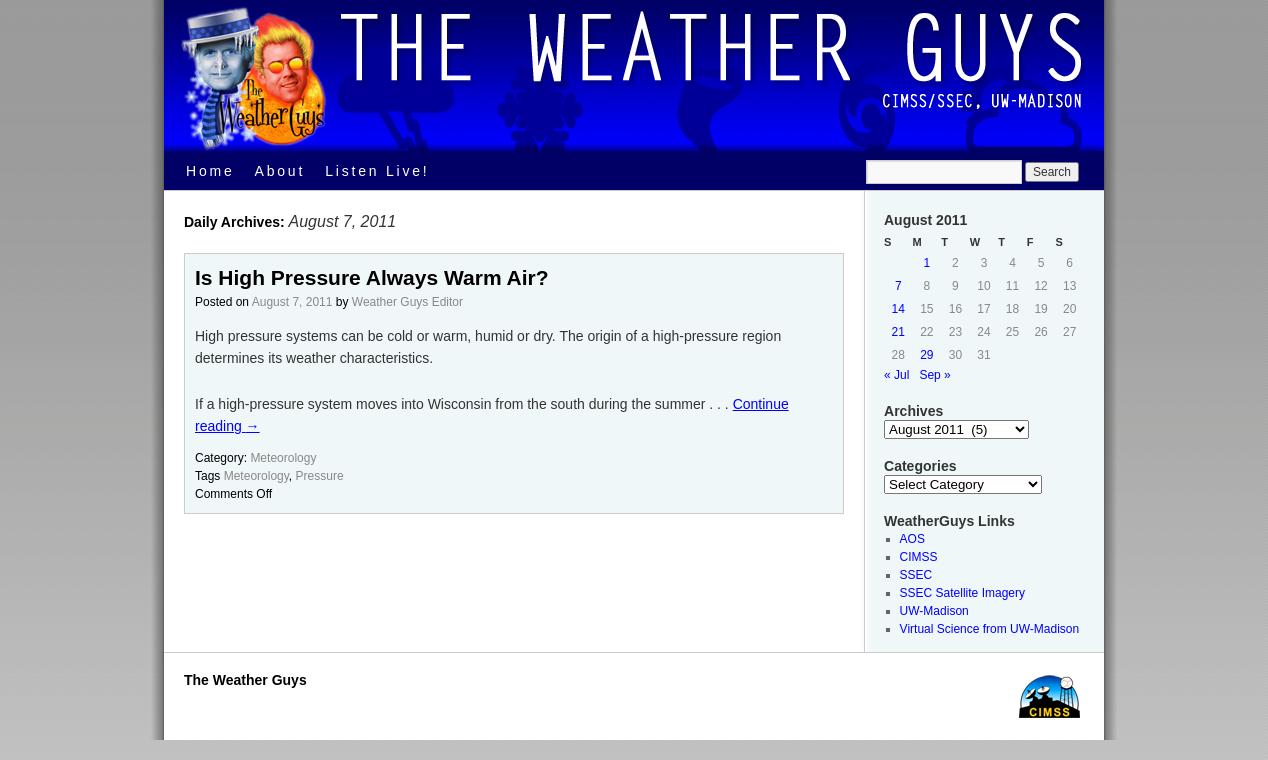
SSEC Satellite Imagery (962, 593)
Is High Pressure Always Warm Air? (372, 277)
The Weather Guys (245, 680)
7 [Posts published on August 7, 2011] (898, 286)
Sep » (934, 375)
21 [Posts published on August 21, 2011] (898, 332)
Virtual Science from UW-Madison (990, 629)
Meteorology (283, 458)
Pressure (320, 476)
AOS (912, 539)
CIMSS (919, 557)
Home (210, 171)
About (280, 171)
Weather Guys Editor (407, 302)
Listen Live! (377, 171)
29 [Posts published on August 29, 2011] (926, 355)
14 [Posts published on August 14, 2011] (898, 309)
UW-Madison (934, 611)
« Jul (896, 375)
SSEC (916, 575)
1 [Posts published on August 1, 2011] (927, 263)
